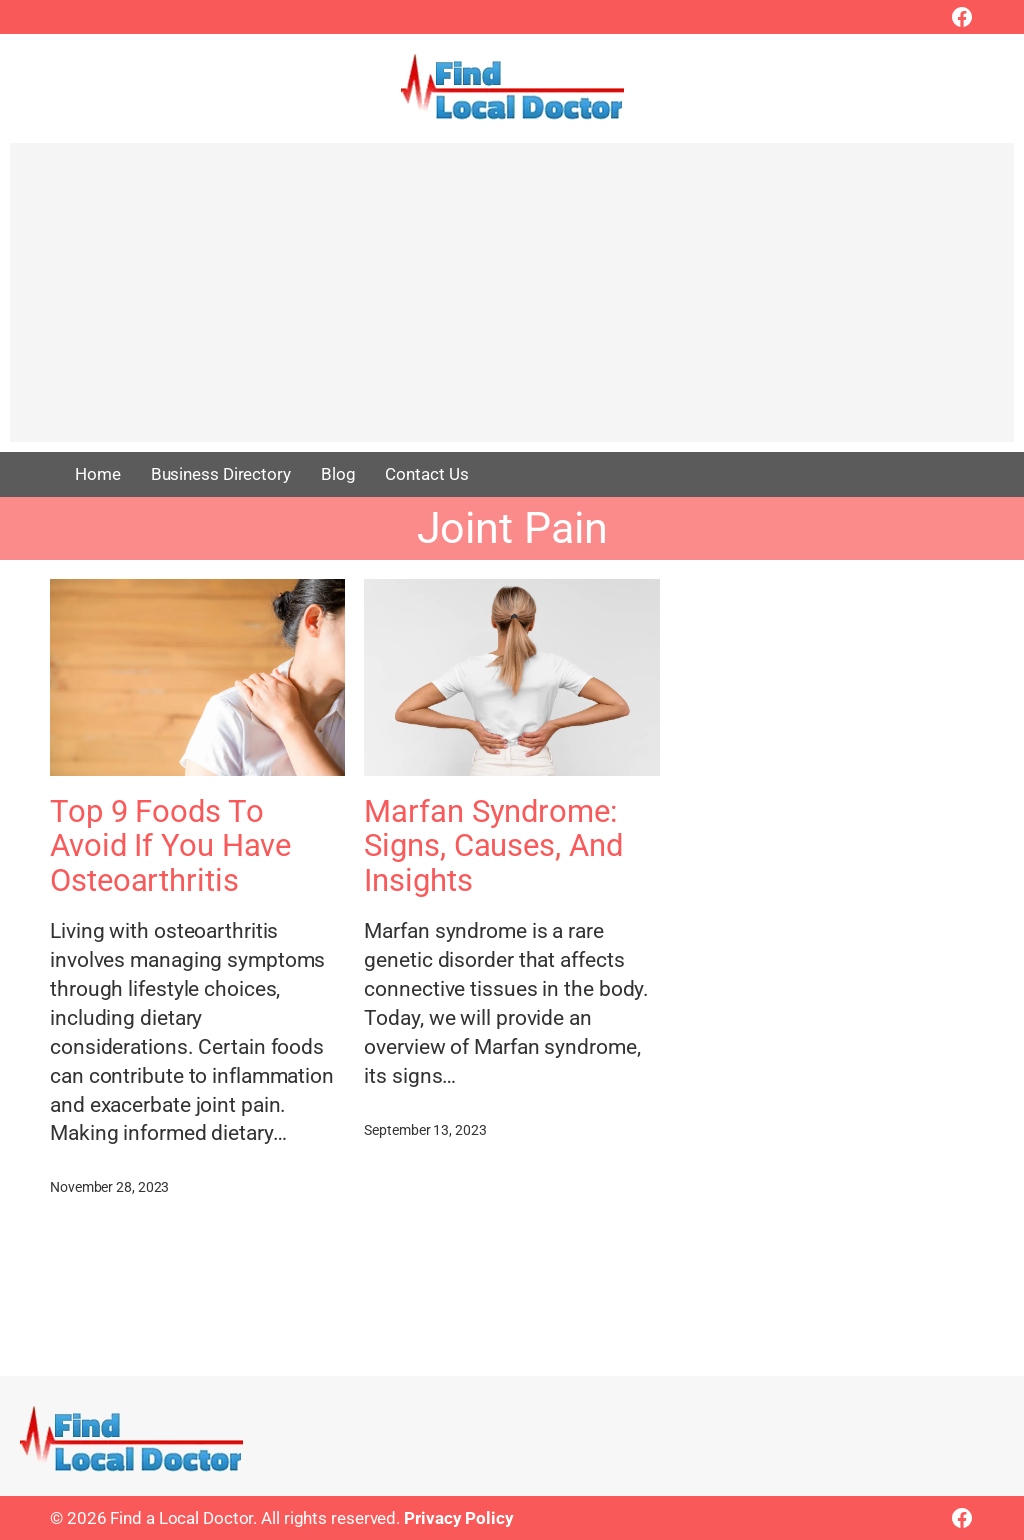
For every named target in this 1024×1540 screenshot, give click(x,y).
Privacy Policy (459, 1518)
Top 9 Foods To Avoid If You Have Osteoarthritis (170, 846)
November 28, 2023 (109, 1187)
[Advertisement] (512, 302)
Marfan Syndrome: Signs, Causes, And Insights (493, 846)
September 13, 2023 (425, 1130)
